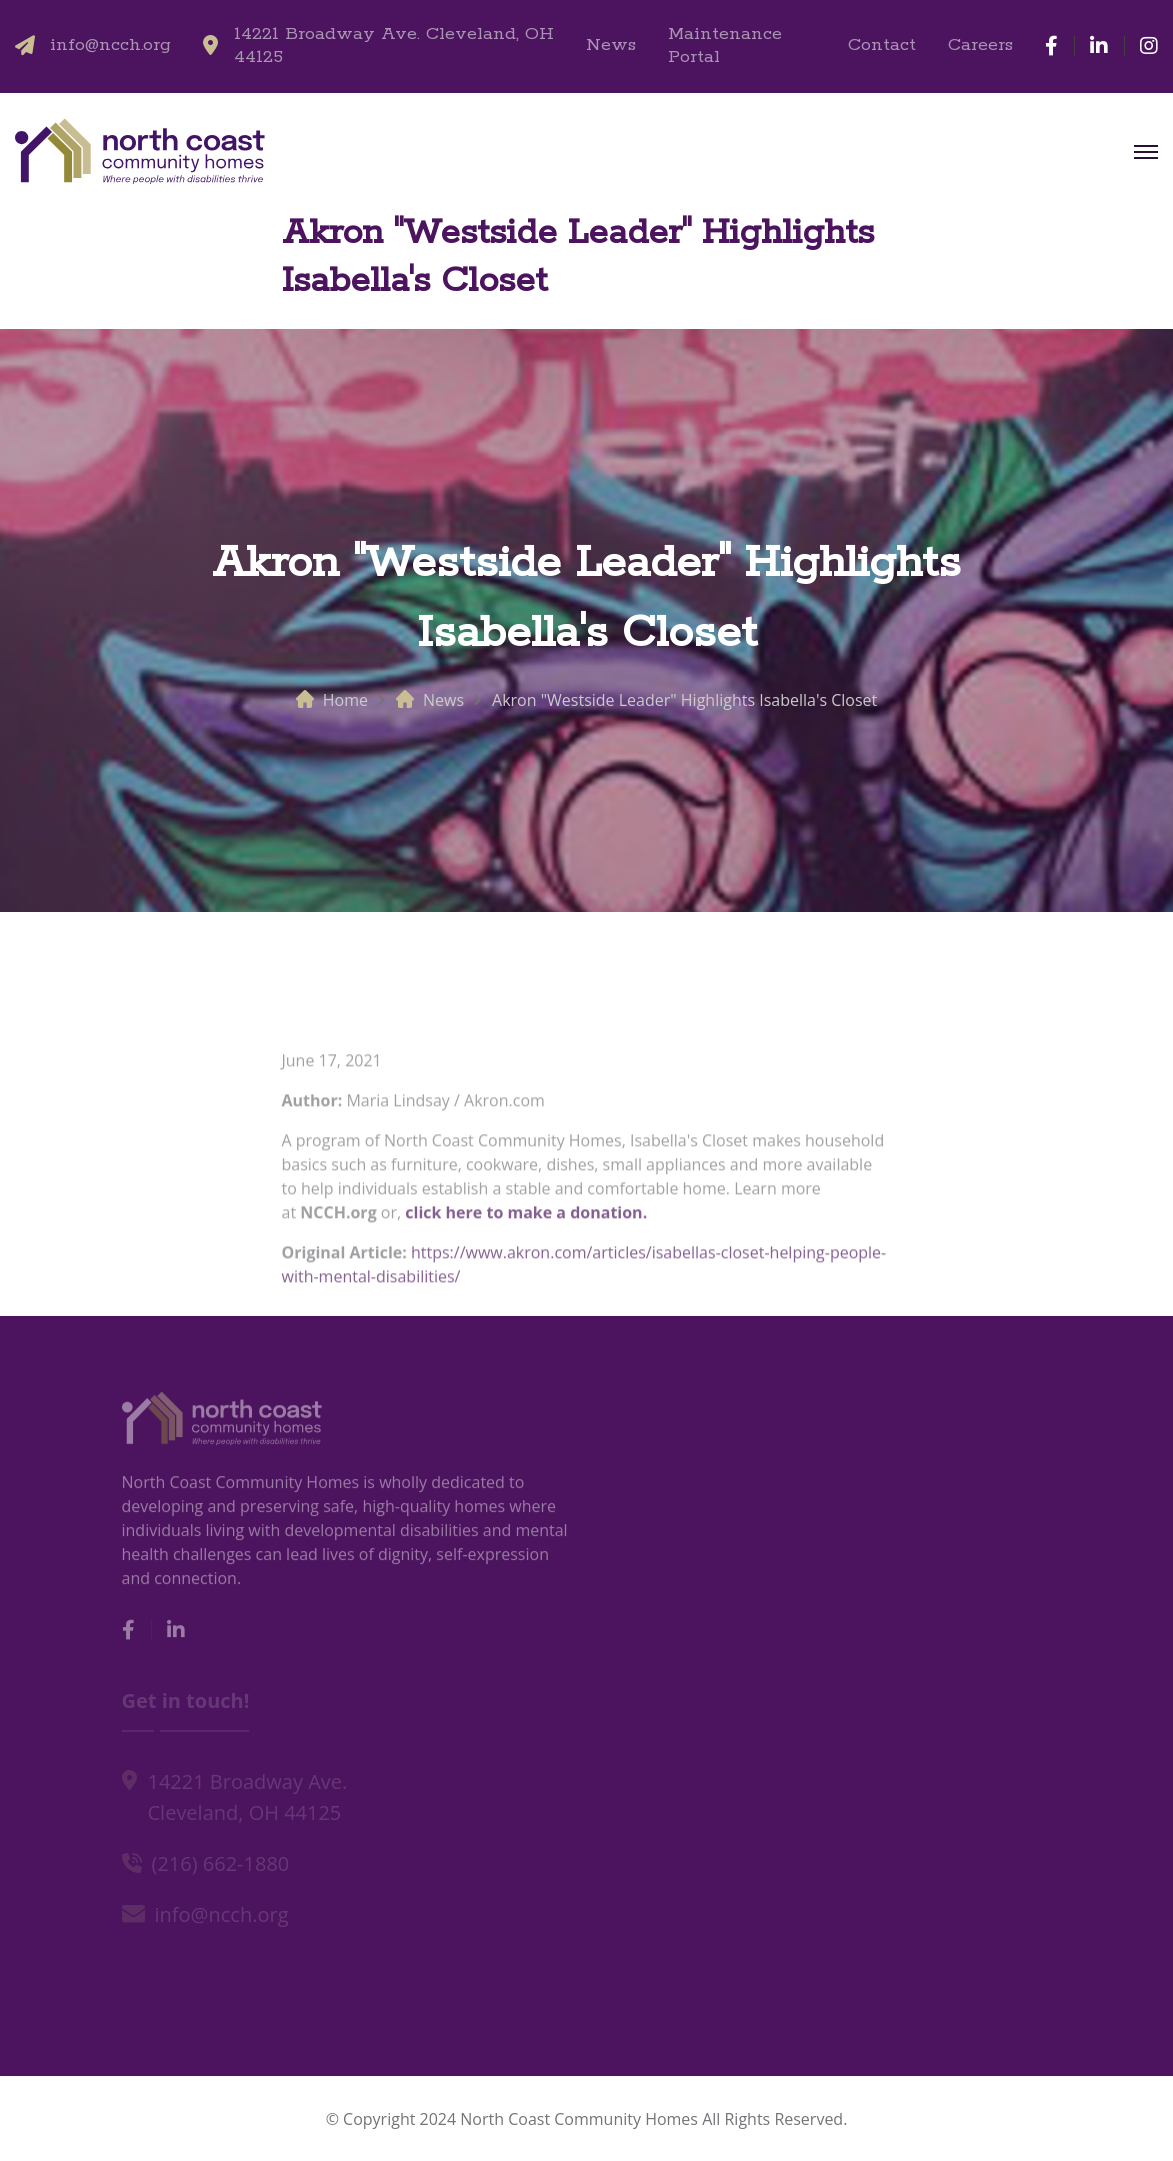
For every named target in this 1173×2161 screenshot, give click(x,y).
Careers (980, 45)
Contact (882, 45)
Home (345, 700)
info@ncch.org (110, 45)
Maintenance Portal (725, 46)
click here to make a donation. (524, 1221)
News (611, 45)
